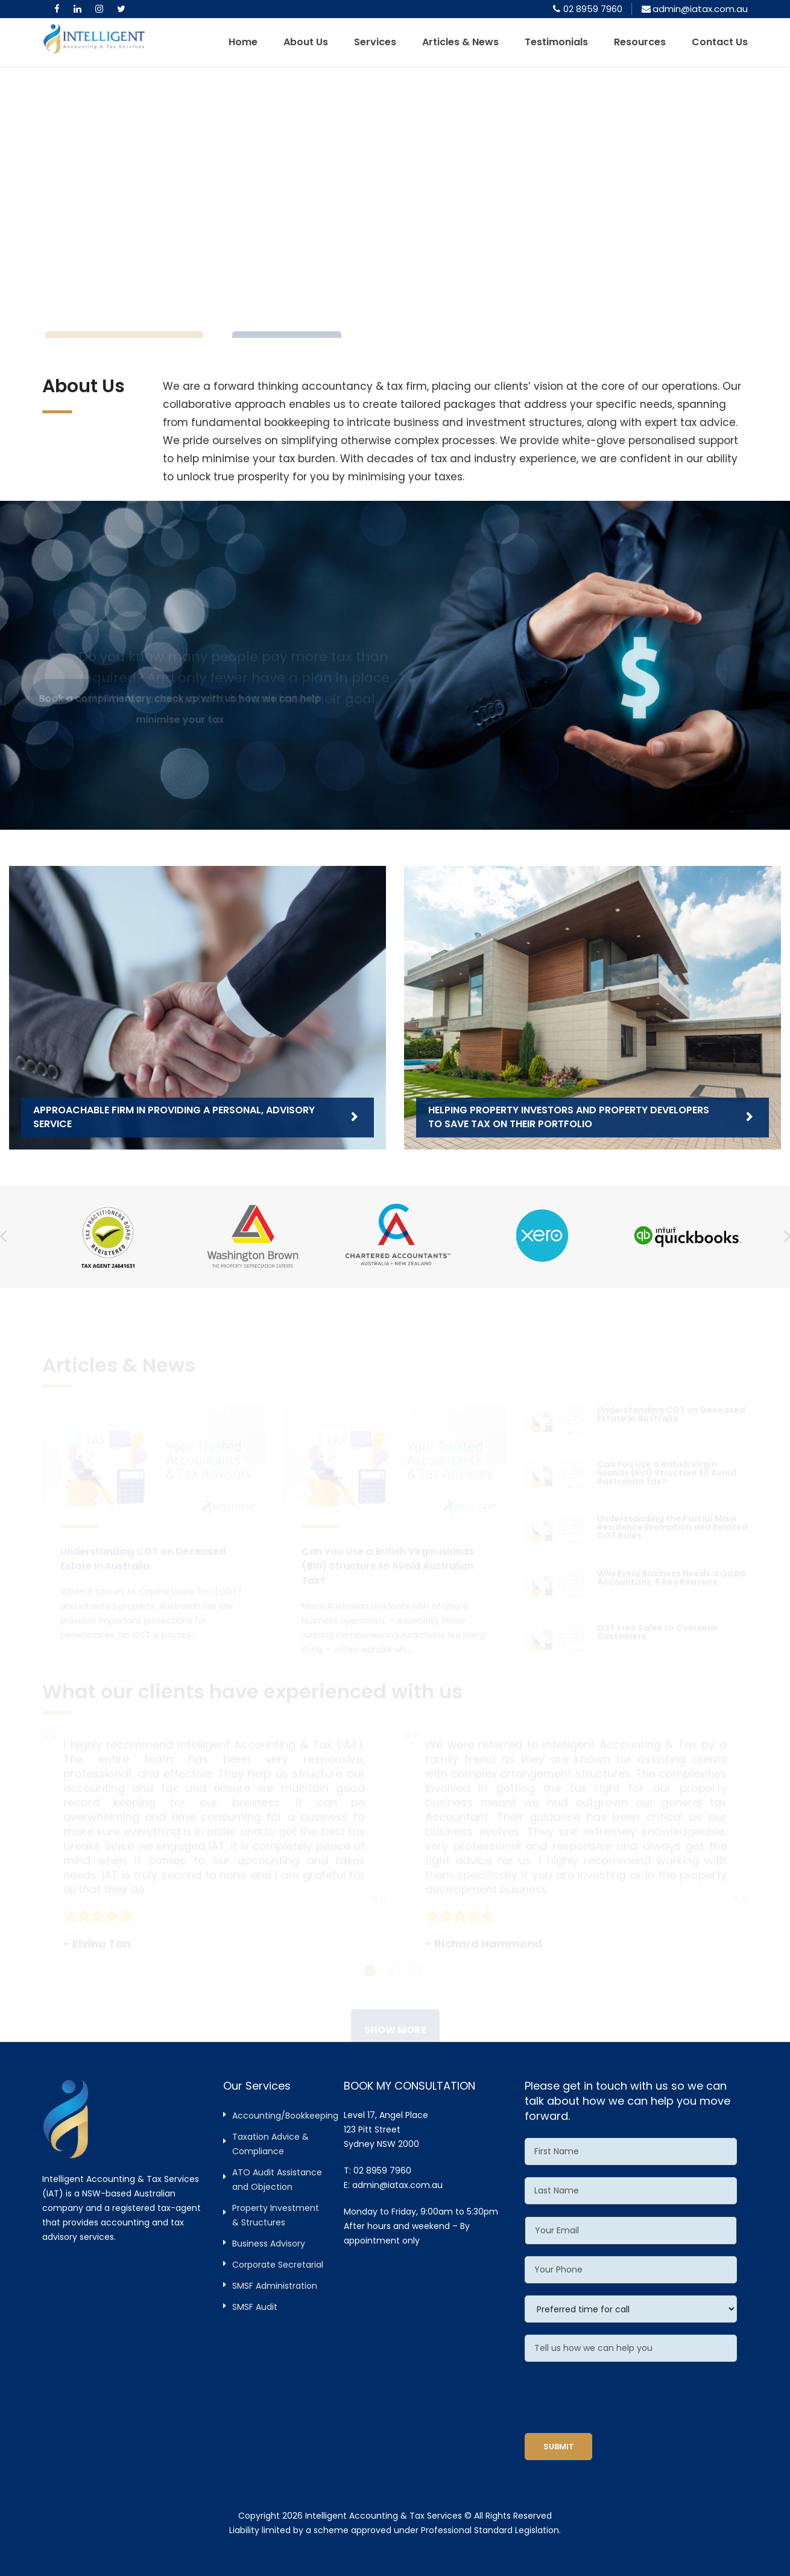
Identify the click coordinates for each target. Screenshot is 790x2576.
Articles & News (460, 42)
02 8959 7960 (592, 8)
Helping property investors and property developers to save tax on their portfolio (568, 1116)
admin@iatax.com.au (397, 2185)
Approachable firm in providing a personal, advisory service (174, 1116)
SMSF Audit (254, 2307)
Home (243, 42)
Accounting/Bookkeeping (285, 2116)
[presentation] (616, 2397)
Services (375, 42)
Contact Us (720, 42)
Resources (640, 42)
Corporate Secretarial (277, 2265)
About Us (305, 42)
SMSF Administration (274, 2286)
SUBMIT (558, 2446)
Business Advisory (268, 2243)
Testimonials (556, 42)
